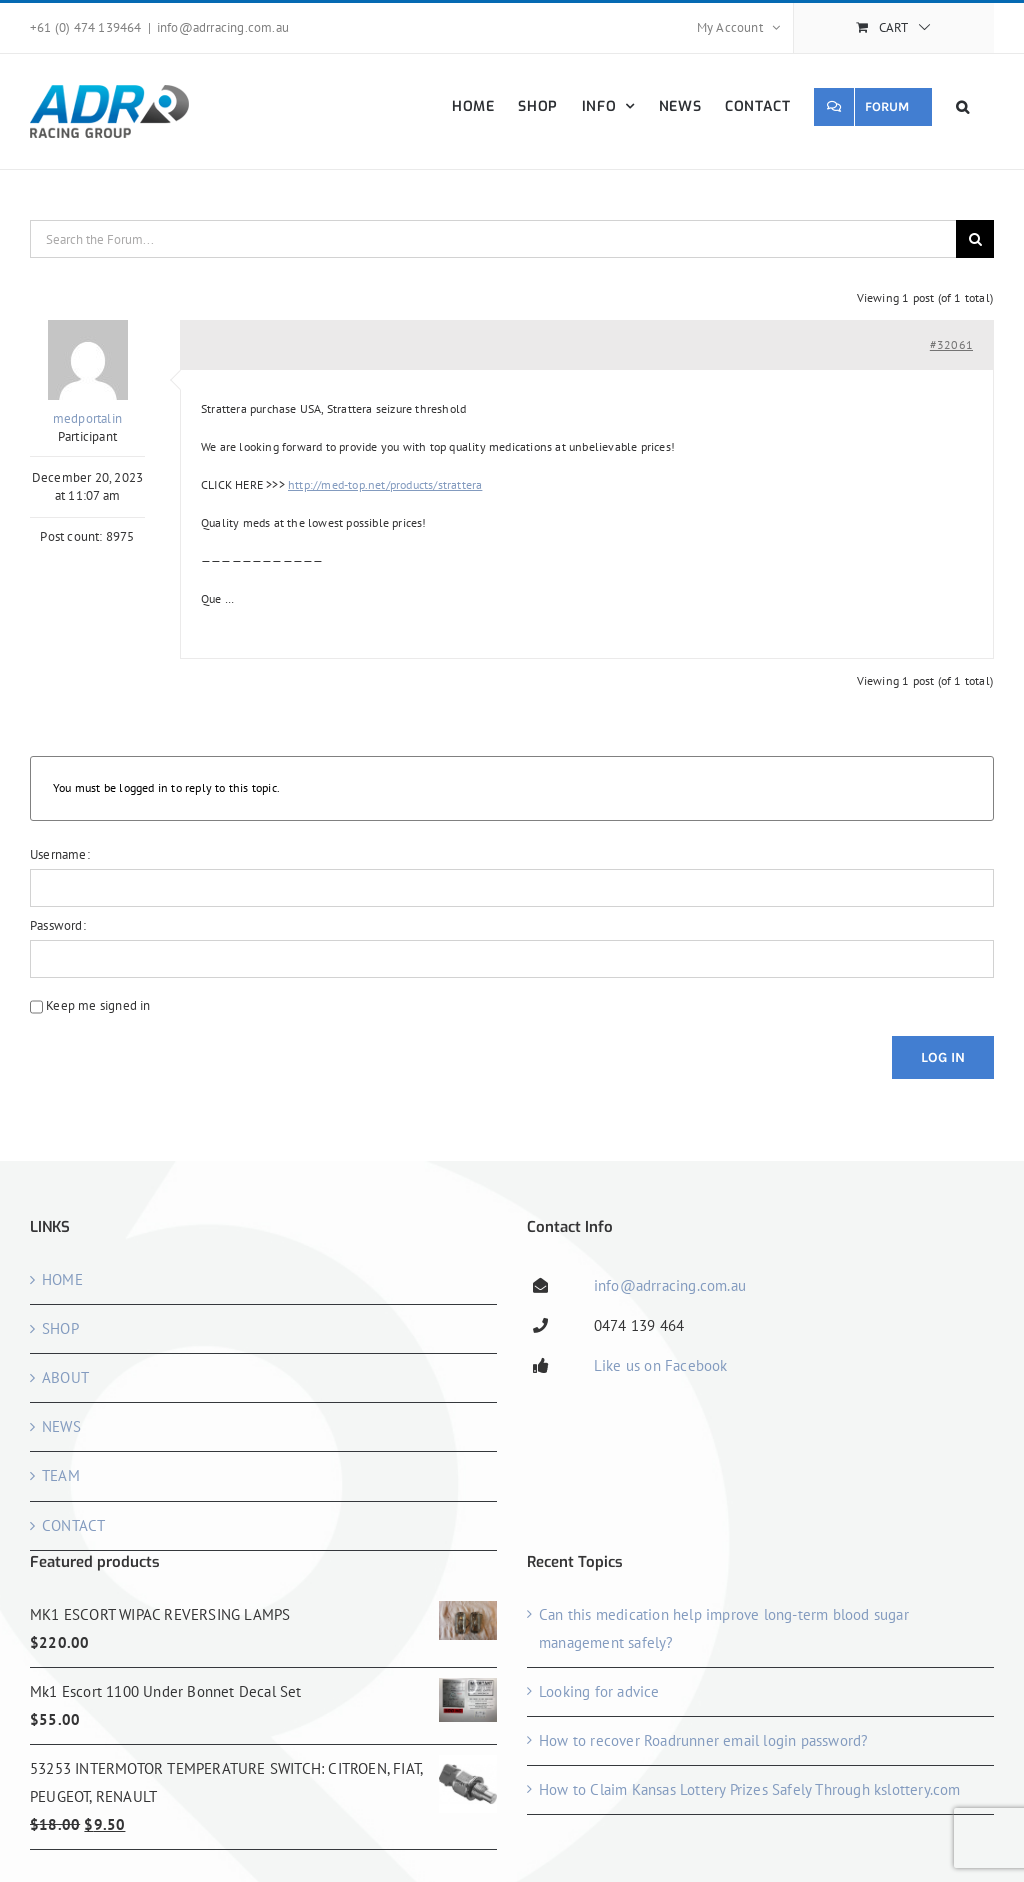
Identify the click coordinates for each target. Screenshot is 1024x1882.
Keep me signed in (98, 1005)
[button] (963, 106)
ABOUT (65, 1377)
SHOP (60, 1328)
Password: (58, 925)
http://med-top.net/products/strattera (385, 484)
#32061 (951, 344)
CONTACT (73, 1525)
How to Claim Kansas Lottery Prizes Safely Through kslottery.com (750, 1789)
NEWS (61, 1426)
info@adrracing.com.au (223, 27)
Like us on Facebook (661, 1365)
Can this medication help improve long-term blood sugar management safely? (724, 1628)
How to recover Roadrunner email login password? (703, 1740)
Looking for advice (599, 1691)
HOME (62, 1279)
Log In (943, 1057)
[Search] (975, 239)
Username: (60, 854)
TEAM (61, 1475)
